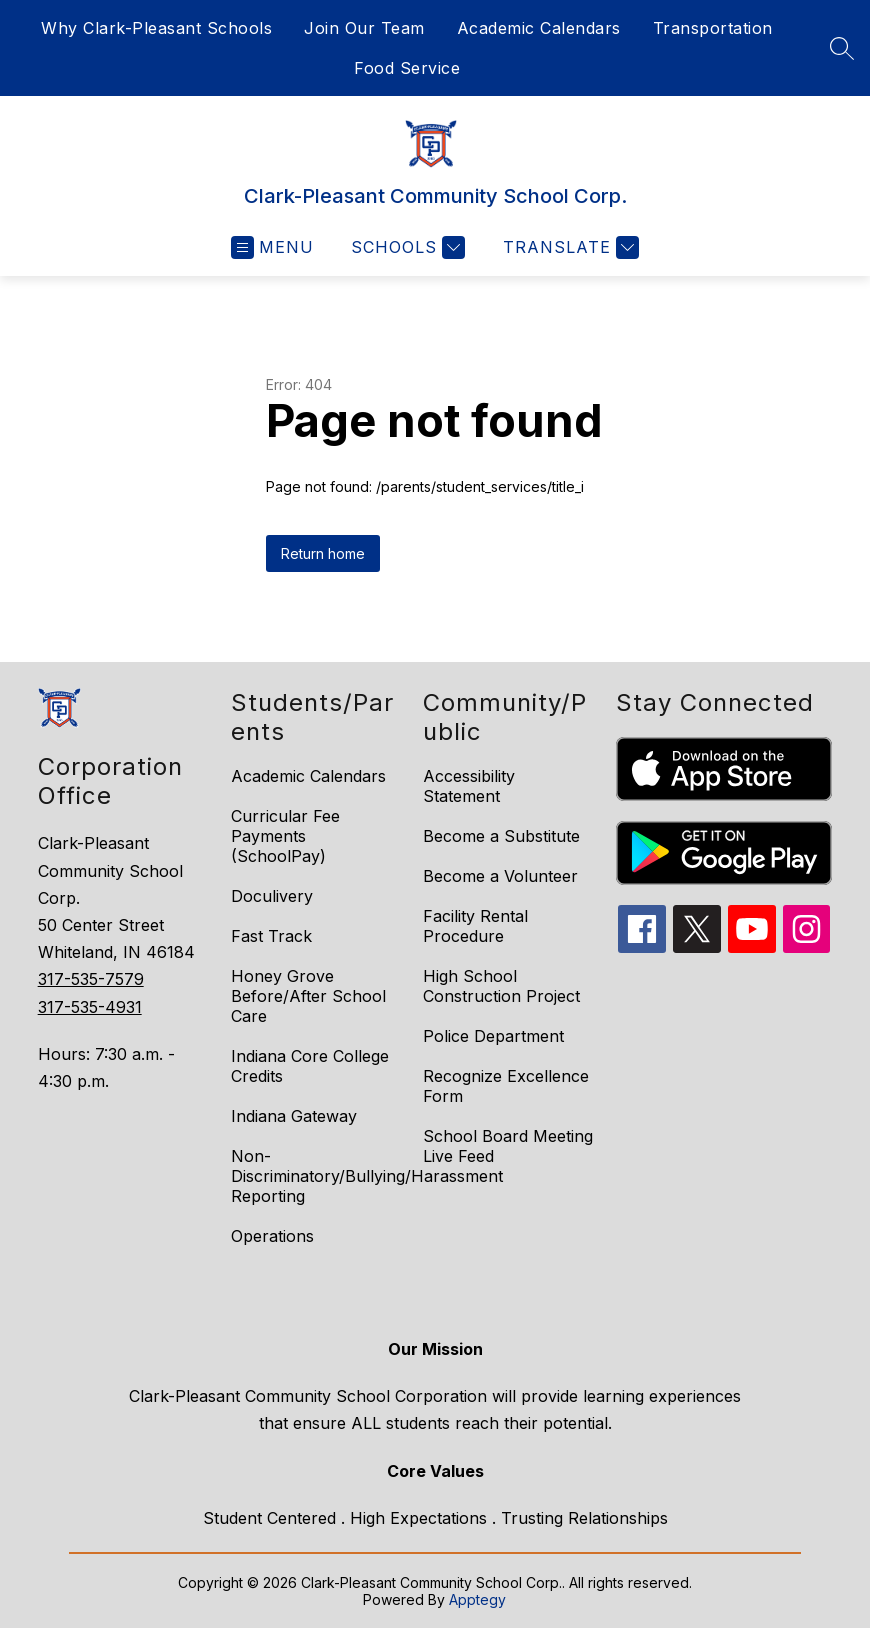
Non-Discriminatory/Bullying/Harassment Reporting (367, 1176)
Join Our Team (364, 28)
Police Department (493, 1036)
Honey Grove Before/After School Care (308, 996)
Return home (323, 553)
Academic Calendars (539, 28)
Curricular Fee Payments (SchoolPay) (285, 836)
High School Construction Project (501, 986)
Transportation (713, 28)
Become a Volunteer (500, 876)
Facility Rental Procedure (475, 926)
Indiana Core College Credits (310, 1066)
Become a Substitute (501, 836)
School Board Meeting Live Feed (508, 1146)
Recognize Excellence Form (506, 1086)
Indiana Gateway (294, 1116)
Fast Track (271, 936)
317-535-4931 (90, 1007)
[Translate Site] (568, 247)
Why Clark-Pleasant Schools (156, 28)
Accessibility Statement (469, 786)
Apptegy (477, 1599)
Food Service (407, 68)
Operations (272, 1236)
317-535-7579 (91, 979)
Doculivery (272, 896)
